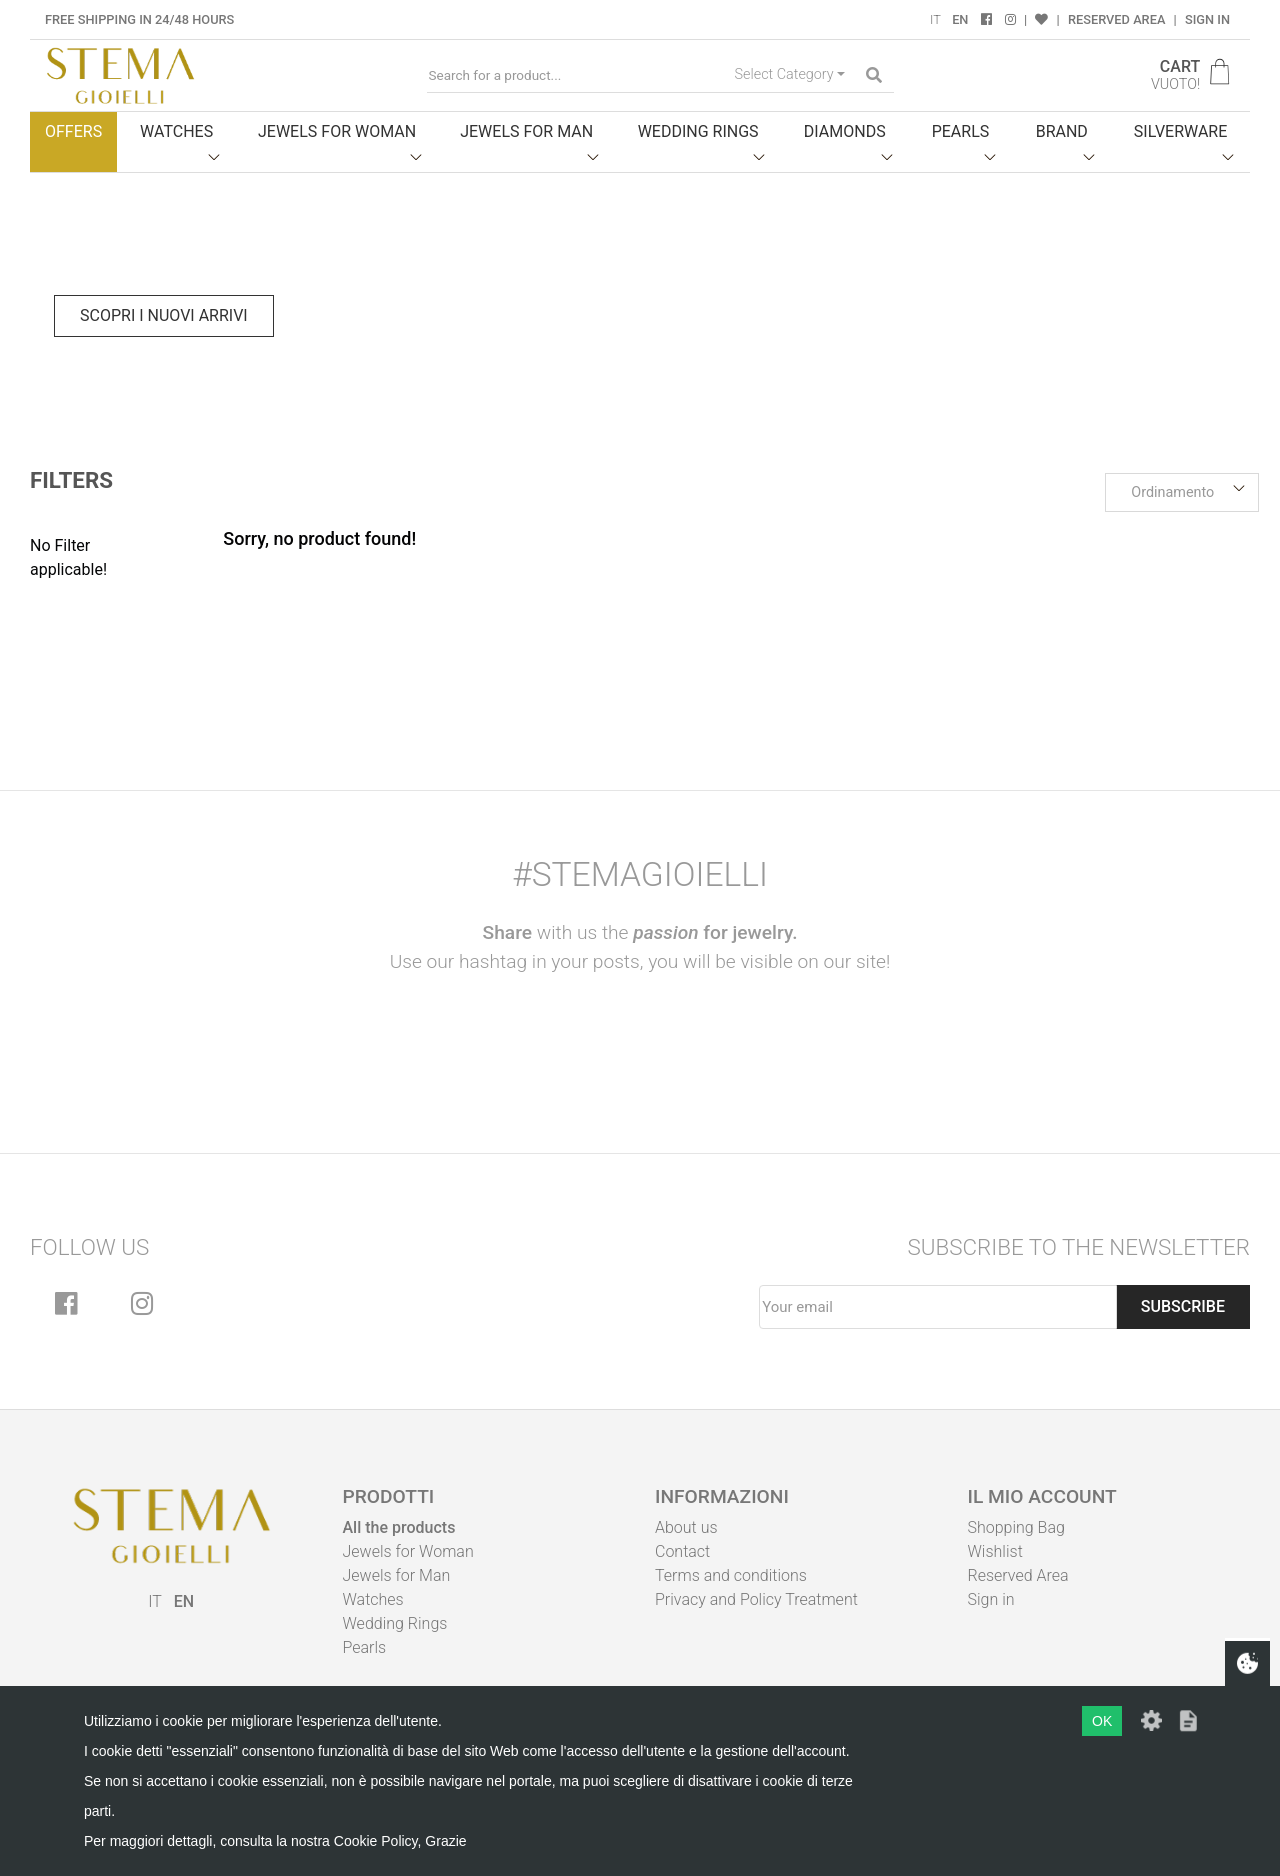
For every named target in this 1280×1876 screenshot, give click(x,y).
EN (960, 19)
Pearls (365, 1647)
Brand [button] (1062, 131)
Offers (73, 131)
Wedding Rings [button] (698, 131)
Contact (682, 1551)
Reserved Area (1116, 19)
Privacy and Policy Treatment (756, 1599)
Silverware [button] (1181, 131)
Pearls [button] (961, 131)
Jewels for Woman (408, 1551)
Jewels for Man (397, 1575)
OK (1102, 1721)
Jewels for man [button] (526, 131)
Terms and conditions (731, 1575)
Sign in (1207, 19)
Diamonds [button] (845, 131)
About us (686, 1527)
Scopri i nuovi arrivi (164, 315)
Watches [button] (176, 131)
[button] (1182, 493)
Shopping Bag (1016, 1527)
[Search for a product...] (577, 75)
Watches (373, 1599)
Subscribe (1183, 1306)
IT (935, 19)
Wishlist (995, 1551)
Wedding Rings (395, 1623)
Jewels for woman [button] (337, 131)
